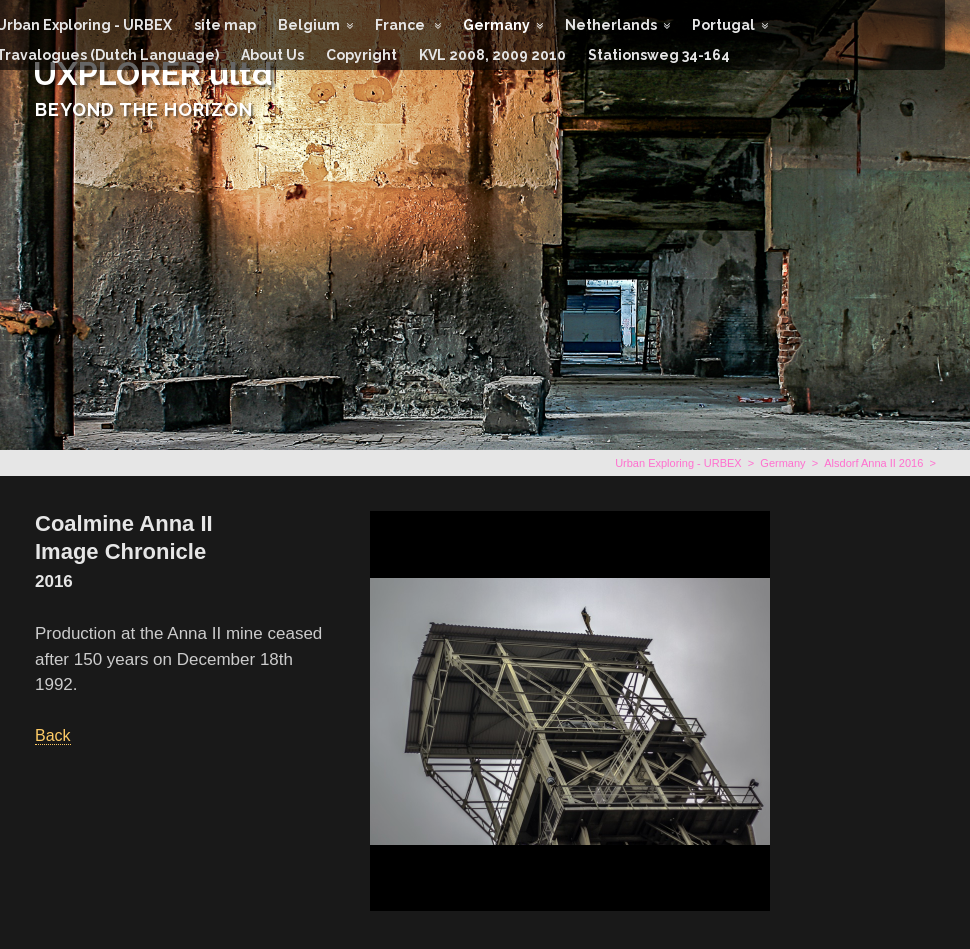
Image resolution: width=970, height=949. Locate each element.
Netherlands (611, 25)
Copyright (361, 55)
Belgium (309, 25)
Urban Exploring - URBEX (678, 463)
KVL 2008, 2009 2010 (492, 55)
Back (53, 735)
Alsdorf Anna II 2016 (873, 463)
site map (225, 25)
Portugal (723, 25)
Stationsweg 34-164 (659, 55)
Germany (496, 25)
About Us (272, 55)
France (401, 25)
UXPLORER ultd (153, 73)
